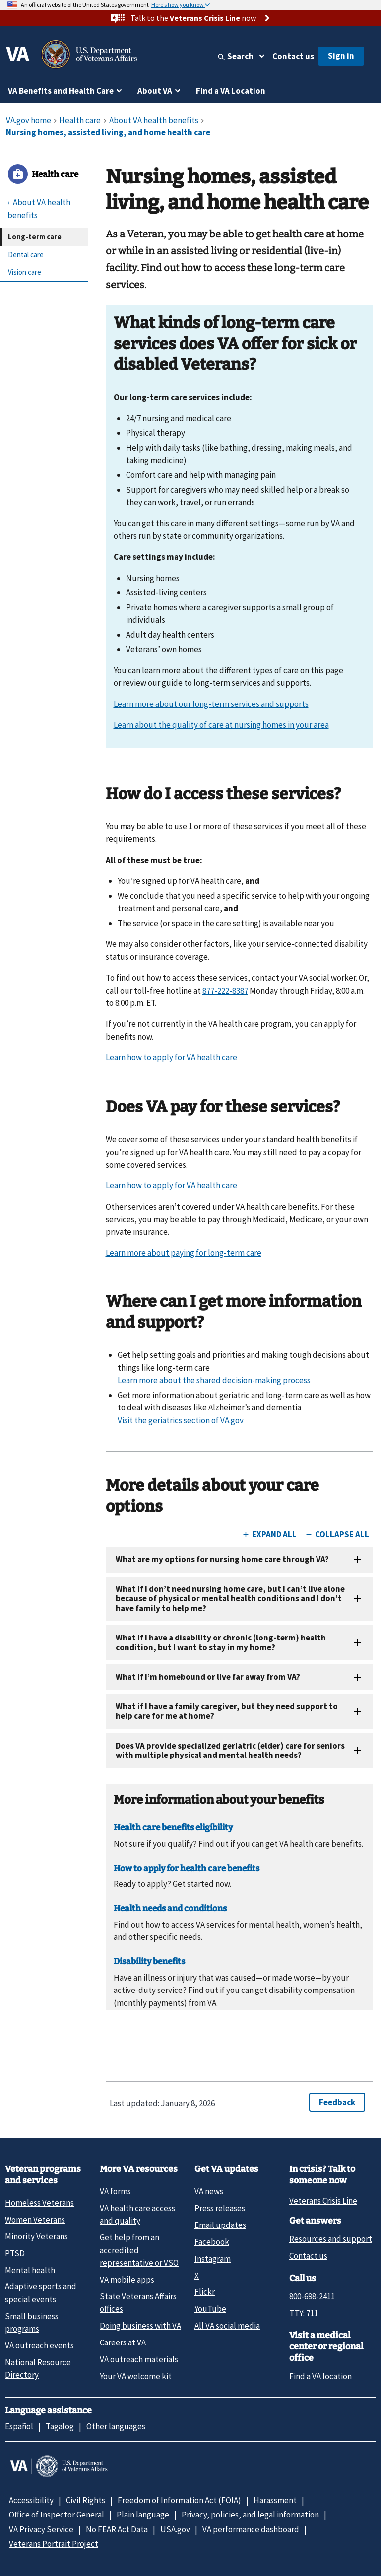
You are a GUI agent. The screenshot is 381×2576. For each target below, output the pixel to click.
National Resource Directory (38, 2368)
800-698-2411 (312, 2296)
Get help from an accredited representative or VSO (139, 2250)
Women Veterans (35, 2219)
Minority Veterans (36, 2236)
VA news (208, 2191)
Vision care (24, 272)
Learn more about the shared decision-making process (214, 1380)
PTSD (15, 2253)
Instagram (212, 2258)
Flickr (204, 2291)
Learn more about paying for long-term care (183, 1252)
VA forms (115, 2191)
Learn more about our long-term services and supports (211, 704)
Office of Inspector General (56, 2514)
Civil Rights (85, 2500)
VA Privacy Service (41, 2529)
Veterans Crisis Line (323, 2200)
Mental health (30, 2270)
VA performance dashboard (250, 2529)
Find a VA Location (230, 90)
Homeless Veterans (39, 2202)
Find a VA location (320, 2376)
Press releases (219, 2208)
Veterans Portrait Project (53, 2543)
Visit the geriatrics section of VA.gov (181, 1420)
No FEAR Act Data (117, 2529)
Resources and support (330, 2238)
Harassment (275, 2500)
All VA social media (227, 2325)
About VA (154, 90)
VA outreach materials (139, 2359)
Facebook (211, 2241)
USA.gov (175, 2529)
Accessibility (31, 2500)
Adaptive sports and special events (40, 2292)
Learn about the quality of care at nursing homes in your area (221, 724)
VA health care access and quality (137, 2214)
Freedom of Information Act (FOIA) (179, 2500)
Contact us (293, 56)
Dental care (26, 254)
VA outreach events (39, 2345)
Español (19, 2426)
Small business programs (32, 2322)
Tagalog (60, 2426)
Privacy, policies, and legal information (250, 2514)
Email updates (220, 2225)
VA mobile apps (127, 2279)
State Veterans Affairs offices (138, 2302)
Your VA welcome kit (136, 2376)
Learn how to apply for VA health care (171, 1057)
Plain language (143, 2514)
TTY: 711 (303, 2313)
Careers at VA (123, 2342)
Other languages (115, 2426)
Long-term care (35, 236)
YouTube (210, 2308)
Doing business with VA (140, 2325)
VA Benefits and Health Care (61, 90)
